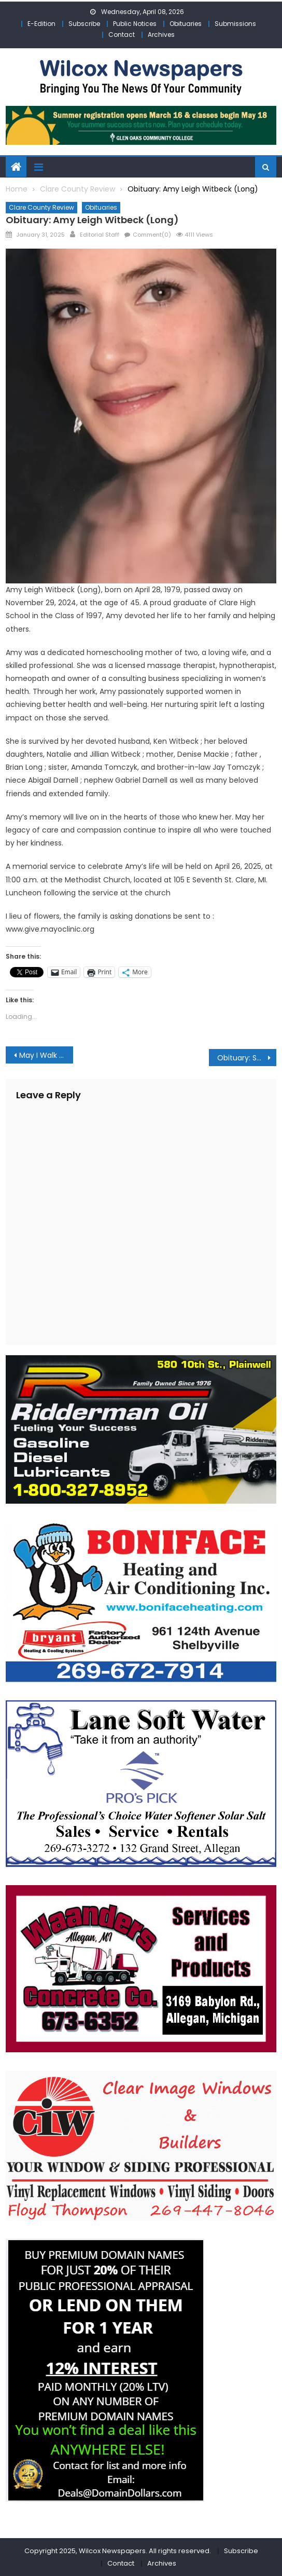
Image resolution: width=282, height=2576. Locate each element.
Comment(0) (152, 234)
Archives (161, 34)
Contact (121, 34)
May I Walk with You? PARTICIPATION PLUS (46, 1055)
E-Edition (41, 23)
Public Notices (135, 23)
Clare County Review (41, 207)
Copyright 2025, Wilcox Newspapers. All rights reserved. (117, 2551)
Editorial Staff (99, 234)
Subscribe (84, 23)
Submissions (235, 23)
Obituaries (186, 23)
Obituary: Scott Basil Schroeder (247, 1058)
